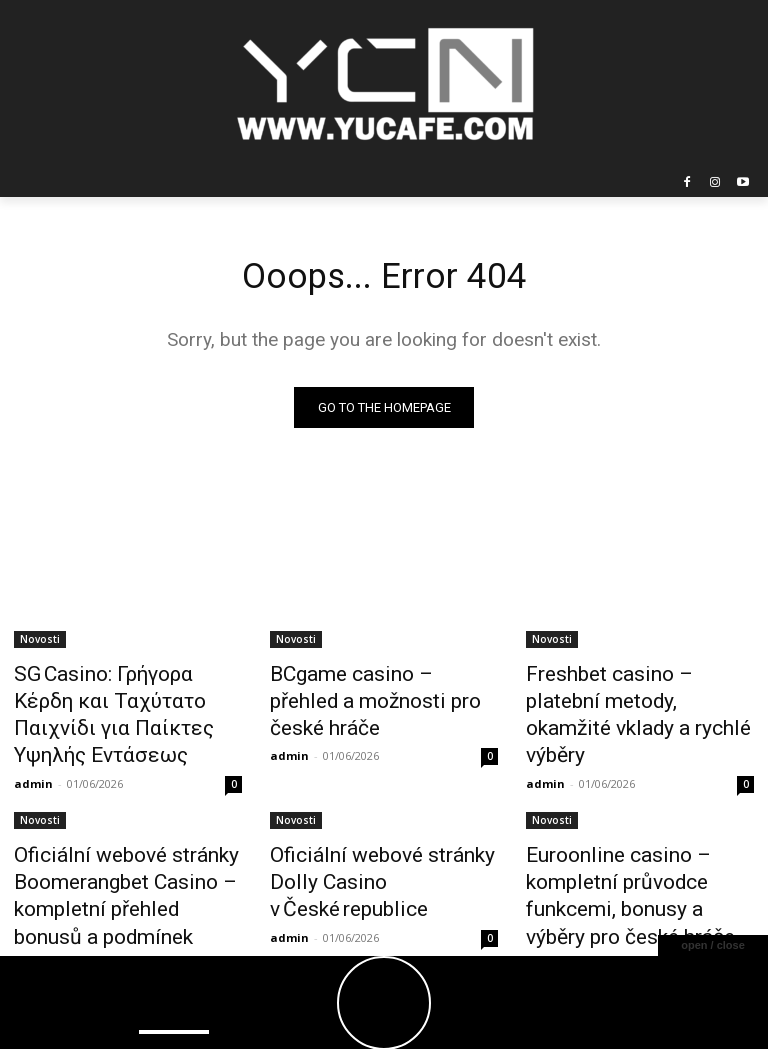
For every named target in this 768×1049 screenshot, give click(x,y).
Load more (384, 949)
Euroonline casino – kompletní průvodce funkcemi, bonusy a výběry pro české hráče (639, 836)
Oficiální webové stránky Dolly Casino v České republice (381, 825)
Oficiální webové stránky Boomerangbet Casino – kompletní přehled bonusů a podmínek (117, 847)
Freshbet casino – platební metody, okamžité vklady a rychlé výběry (625, 698)
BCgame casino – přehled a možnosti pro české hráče (373, 687)
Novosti (40, 643)
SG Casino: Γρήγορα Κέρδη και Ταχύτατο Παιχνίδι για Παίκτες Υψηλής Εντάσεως (127, 698)
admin (33, 744)
